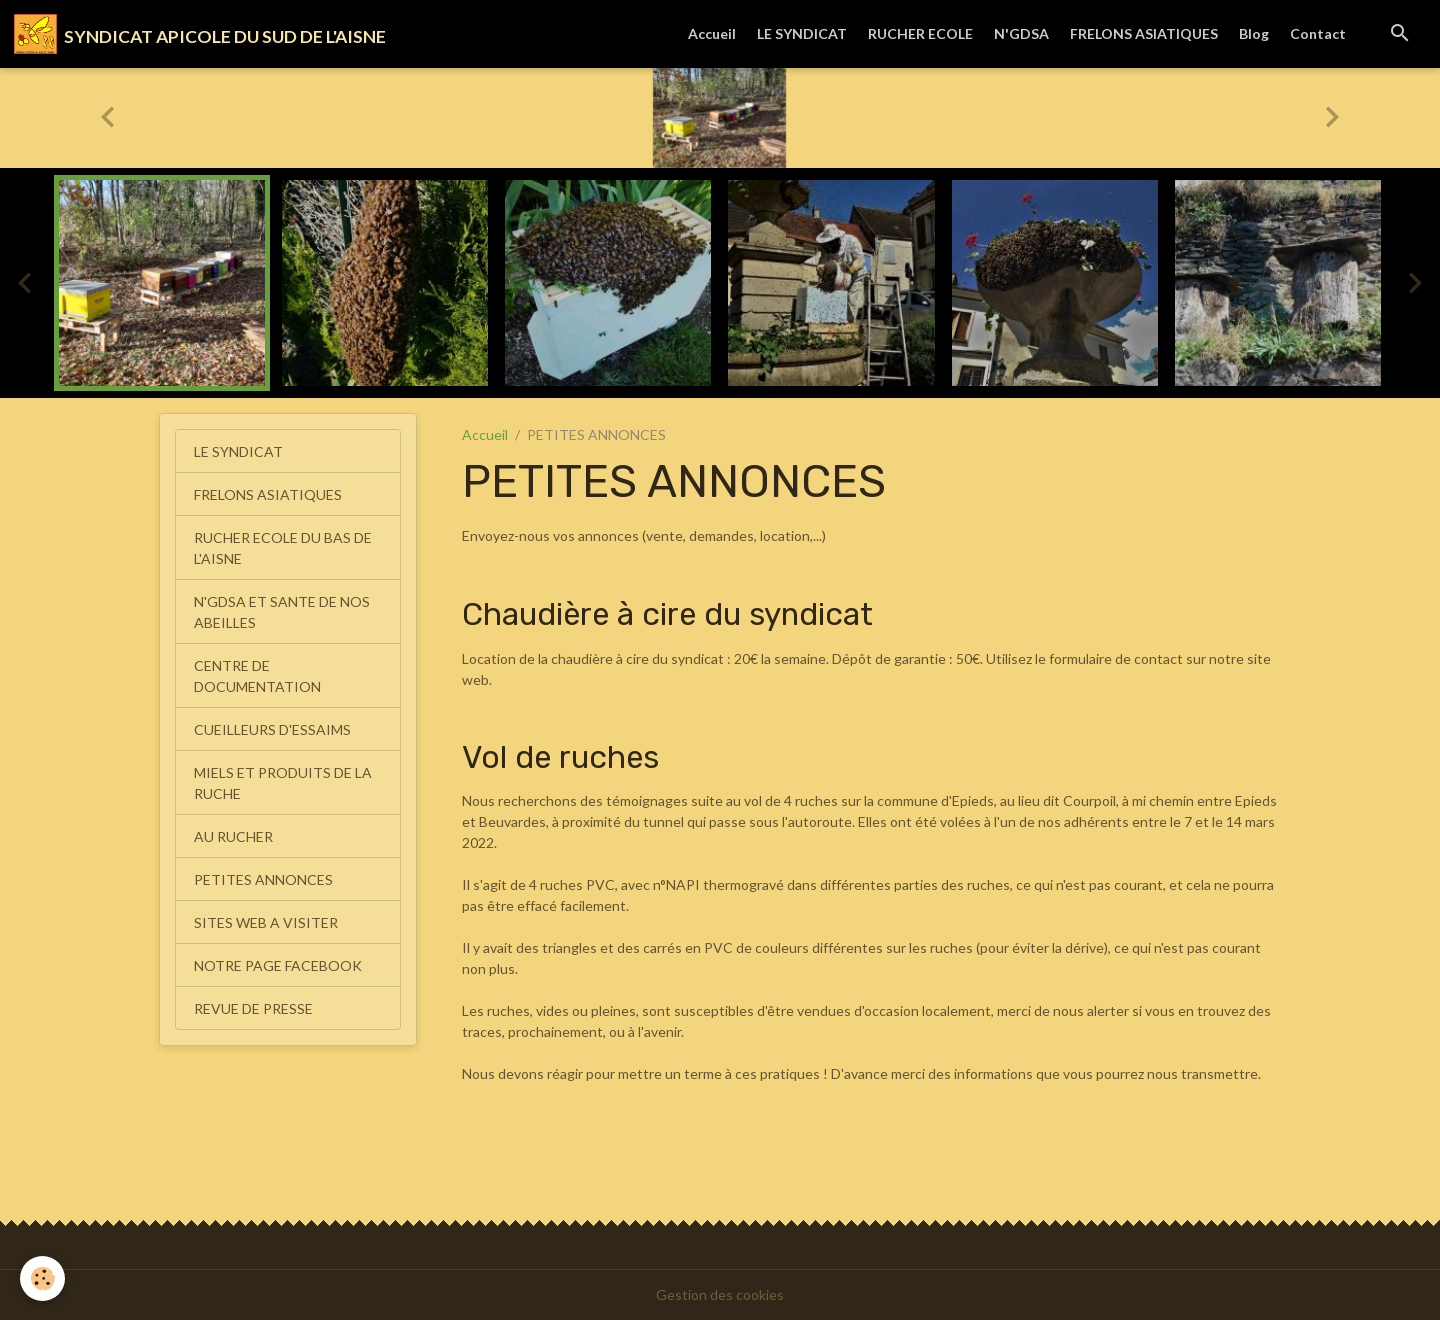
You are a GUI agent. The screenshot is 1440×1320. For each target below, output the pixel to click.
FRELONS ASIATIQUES (1144, 33)
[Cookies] (42, 1278)
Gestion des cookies (720, 1294)
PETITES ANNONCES (263, 879)
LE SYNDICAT (802, 33)
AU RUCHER (233, 836)
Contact (1318, 33)
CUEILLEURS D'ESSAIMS (272, 729)
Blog (1254, 33)
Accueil (712, 33)
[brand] (200, 34)
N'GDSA (1021, 33)
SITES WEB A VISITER (266, 922)
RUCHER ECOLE (920, 33)
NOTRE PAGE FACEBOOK (278, 965)
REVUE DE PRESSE (253, 1008)
